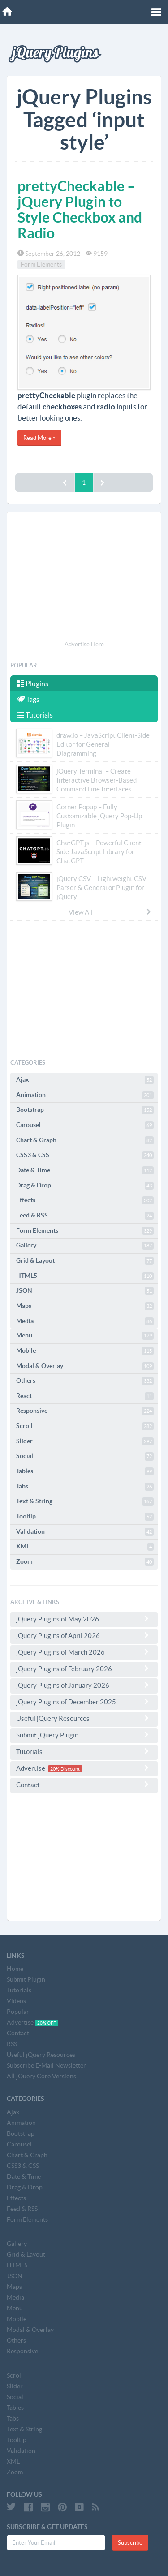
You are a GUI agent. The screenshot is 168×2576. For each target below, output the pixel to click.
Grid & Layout (85, 1261)
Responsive (85, 1411)
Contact (84, 1784)
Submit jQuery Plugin (84, 1735)
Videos (16, 2000)
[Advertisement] (84, 577)
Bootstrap (85, 1110)
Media (85, 1321)
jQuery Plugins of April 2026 (84, 1635)
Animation (85, 1095)
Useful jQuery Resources (84, 1718)
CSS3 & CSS (85, 1155)
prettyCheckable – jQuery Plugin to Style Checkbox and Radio (79, 209)
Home (15, 1968)
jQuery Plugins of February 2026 (84, 1668)
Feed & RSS (85, 1216)
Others (85, 1381)
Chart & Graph (85, 1140)
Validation (85, 1532)
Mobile (85, 1351)
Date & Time (85, 1170)
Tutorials (35, 715)
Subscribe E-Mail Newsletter (46, 2065)
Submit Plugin (26, 1979)
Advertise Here (84, 644)
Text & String (85, 1501)
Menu (85, 1336)
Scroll (85, 1426)
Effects (85, 1200)
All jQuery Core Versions (41, 2076)
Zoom (85, 1562)
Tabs (85, 1487)
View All (110, 912)
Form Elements (41, 264)
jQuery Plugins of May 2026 (84, 1619)
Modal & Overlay (85, 1366)
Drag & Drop (85, 1186)
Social (85, 1456)
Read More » (39, 437)
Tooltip (85, 1517)
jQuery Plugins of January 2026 (84, 1685)
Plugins (32, 683)
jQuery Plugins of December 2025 (84, 1702)
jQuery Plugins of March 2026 (84, 1652)
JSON (85, 1291)
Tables (85, 1471)
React (85, 1396)
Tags (28, 699)
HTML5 (85, 1276)
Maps (85, 1306)
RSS (12, 2043)
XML (85, 1547)
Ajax (85, 1080)
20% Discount (65, 1769)
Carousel (85, 1125)
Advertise (84, 1768)
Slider (85, 1441)
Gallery (85, 1246)
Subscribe (130, 2542)
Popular (18, 2011)
